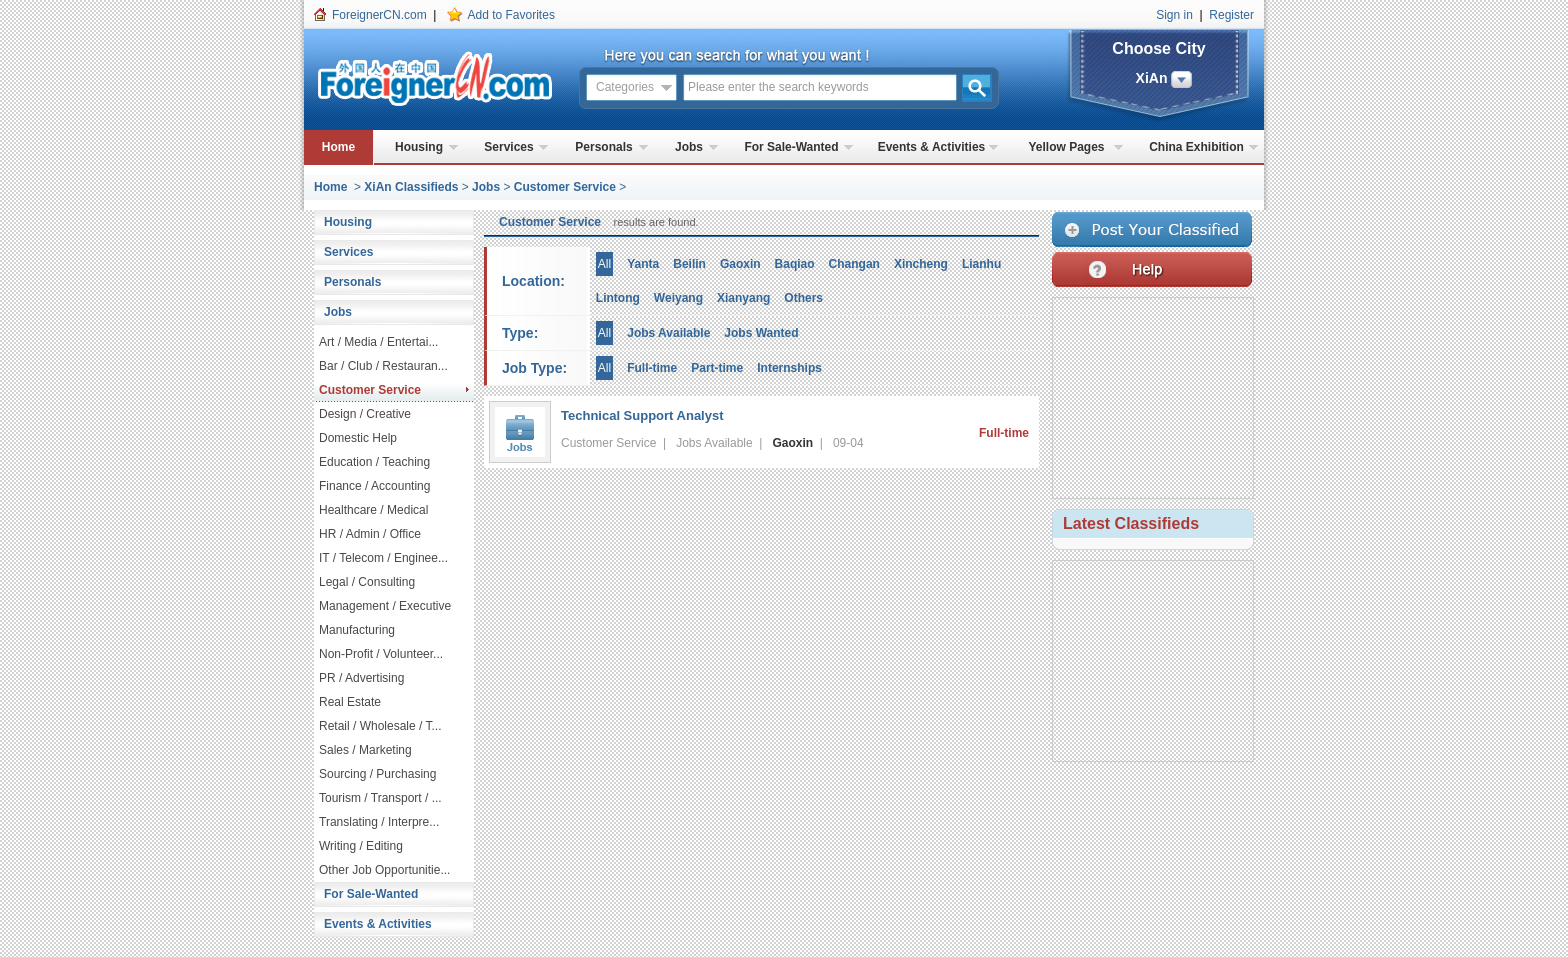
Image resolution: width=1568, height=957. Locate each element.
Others (803, 298)
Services (508, 147)
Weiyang (678, 298)
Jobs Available (668, 333)
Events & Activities (932, 147)
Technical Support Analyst (642, 415)
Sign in (1174, 15)
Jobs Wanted (761, 333)
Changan (854, 264)
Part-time (717, 368)
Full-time (652, 368)
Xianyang (743, 298)
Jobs (689, 147)
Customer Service (565, 187)
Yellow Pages (1066, 147)
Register (1231, 15)
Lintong (618, 298)
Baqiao (795, 264)
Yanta (643, 264)
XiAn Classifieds (411, 187)
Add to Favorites (511, 15)
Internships (789, 368)
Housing (419, 147)
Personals (603, 147)
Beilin (689, 264)
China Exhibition (1196, 147)
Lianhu (981, 264)
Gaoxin (740, 264)
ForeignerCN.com (379, 15)
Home (338, 147)
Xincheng (921, 264)
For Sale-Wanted (791, 147)
